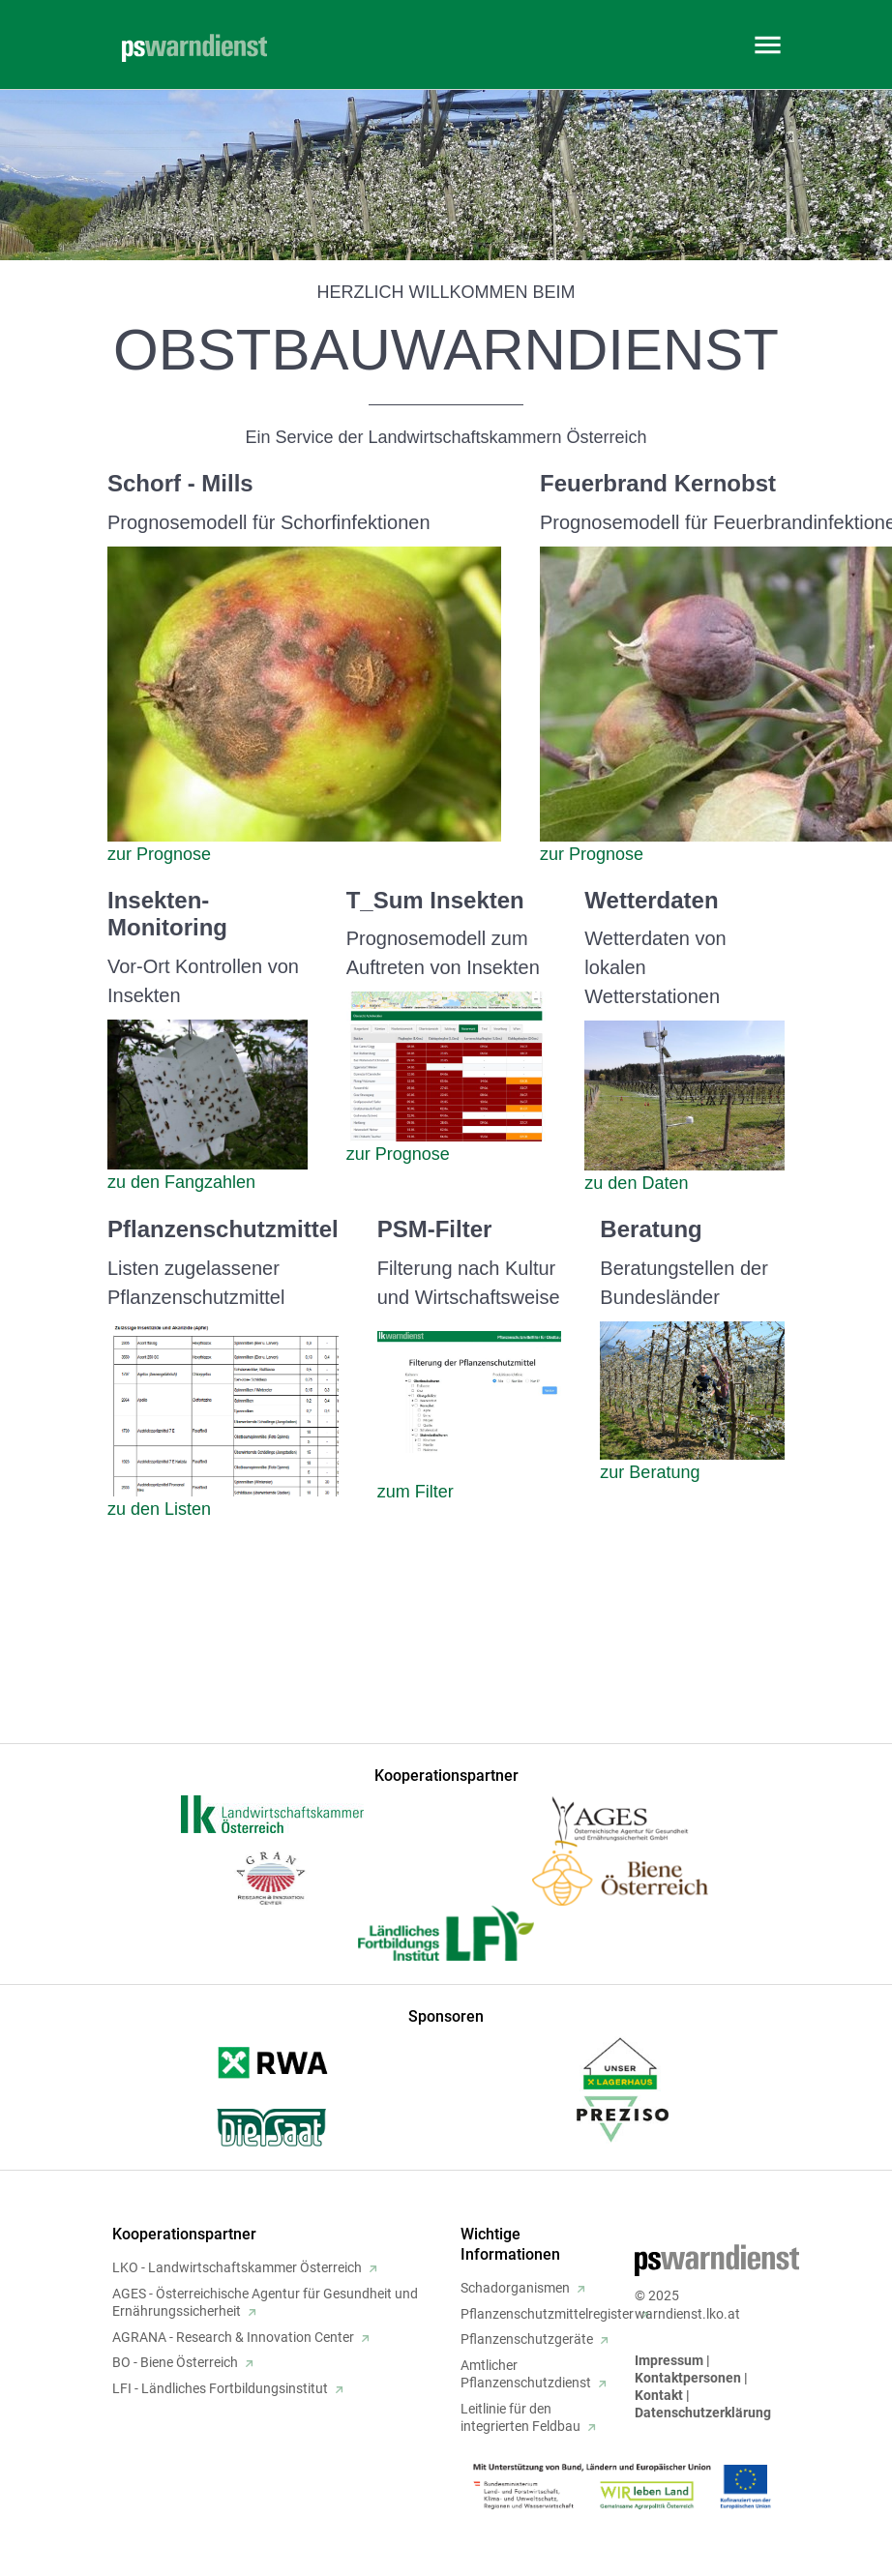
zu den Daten (636, 1183)
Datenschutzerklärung (703, 2412)
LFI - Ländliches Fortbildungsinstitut (220, 2388)
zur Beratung (649, 1472)
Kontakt (659, 2395)
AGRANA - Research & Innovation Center (233, 2337)
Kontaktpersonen (688, 2377)
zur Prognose (159, 854)
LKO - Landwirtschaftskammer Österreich (237, 2267)
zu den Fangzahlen (181, 1182)
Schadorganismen (515, 2287)
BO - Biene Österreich (175, 2362)
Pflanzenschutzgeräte (527, 2339)
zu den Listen (159, 1509)
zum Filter (415, 1491)
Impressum (669, 2360)
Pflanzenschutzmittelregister (547, 2314)
